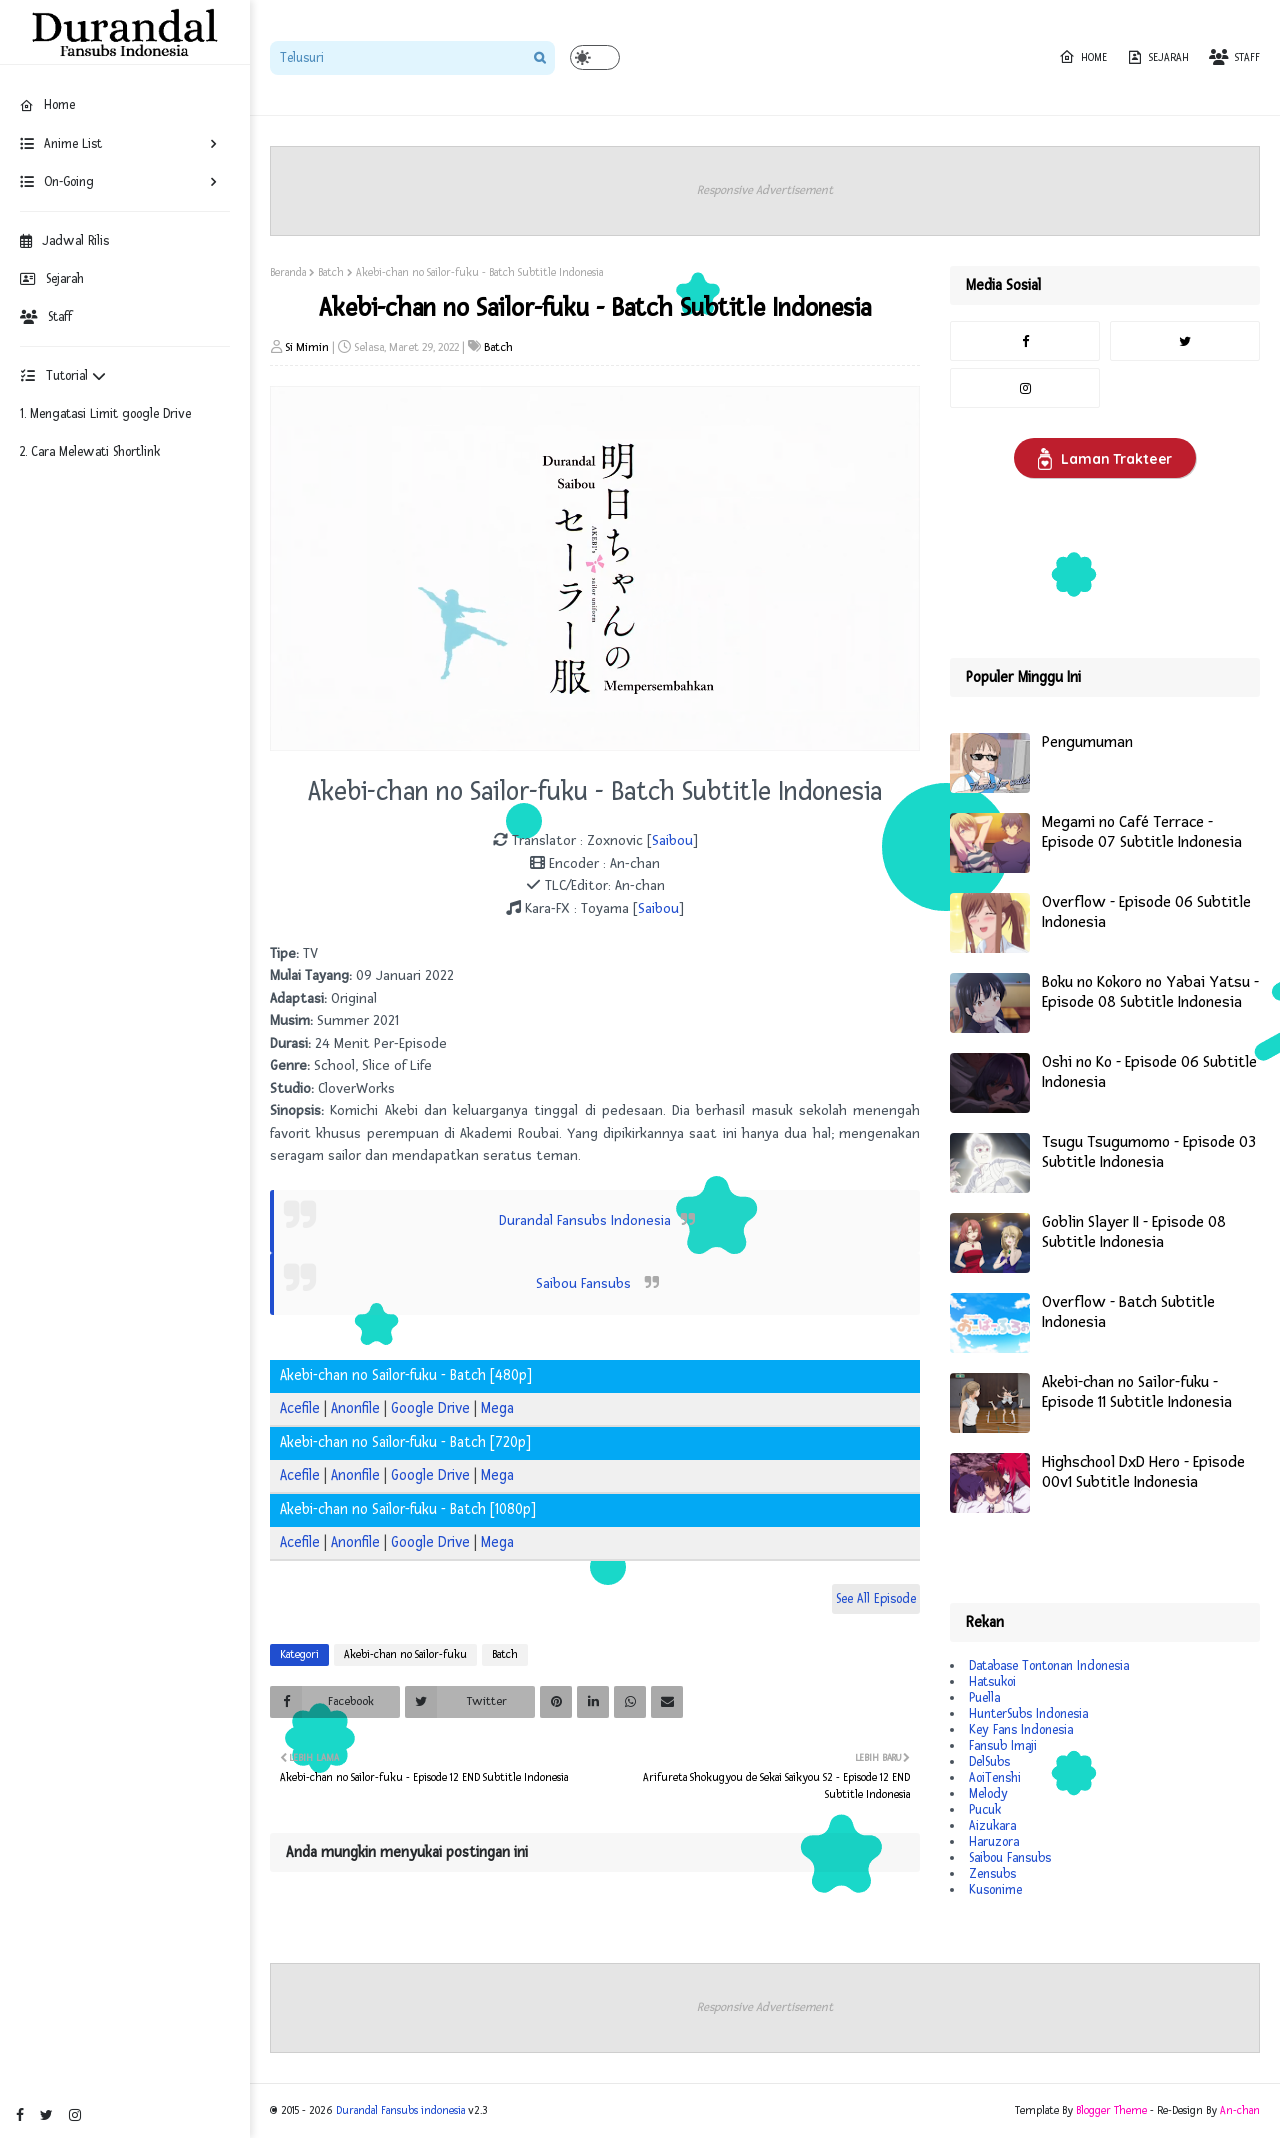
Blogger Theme (1111, 2110)
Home (1083, 57)
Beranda (288, 272)
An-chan (1240, 2110)
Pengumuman (1087, 742)
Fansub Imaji (1003, 1746)
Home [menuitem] (47, 105)
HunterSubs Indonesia (1028, 1714)
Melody (988, 1794)
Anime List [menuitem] (61, 144)
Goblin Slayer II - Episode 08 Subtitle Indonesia (1134, 1232)
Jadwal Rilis (64, 241)
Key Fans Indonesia (1021, 1730)
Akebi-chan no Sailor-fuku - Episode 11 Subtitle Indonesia (1137, 1392)
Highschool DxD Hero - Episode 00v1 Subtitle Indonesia (1143, 1472)
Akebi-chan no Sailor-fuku (405, 1654)
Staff (46, 317)
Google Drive (430, 1408)
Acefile (300, 1408)
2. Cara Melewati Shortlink (90, 452)
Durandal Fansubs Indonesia (585, 1220)
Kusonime (995, 1890)
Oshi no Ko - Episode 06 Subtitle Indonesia (1149, 1072)
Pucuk (985, 1810)
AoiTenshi (995, 1778)
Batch (331, 272)
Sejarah (52, 279)
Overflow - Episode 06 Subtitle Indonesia (1146, 912)
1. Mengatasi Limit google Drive (105, 414)
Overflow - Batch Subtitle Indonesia (1128, 1312)
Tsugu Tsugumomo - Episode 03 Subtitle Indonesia (1149, 1152)
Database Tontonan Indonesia (1049, 1666)
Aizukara (992, 1826)
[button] (595, 57)
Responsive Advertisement (765, 190)
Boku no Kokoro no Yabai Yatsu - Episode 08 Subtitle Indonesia (1150, 992)
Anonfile (355, 1408)
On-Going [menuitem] (57, 182)
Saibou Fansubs (585, 1283)
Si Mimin (307, 347)
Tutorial (63, 376)
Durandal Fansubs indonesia (400, 2110)
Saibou (672, 840)
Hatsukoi (992, 1682)
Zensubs (992, 1874)
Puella (984, 1698)
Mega (497, 1408)
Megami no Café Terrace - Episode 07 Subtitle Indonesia (1142, 832)
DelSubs (989, 1762)
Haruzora (994, 1842)
